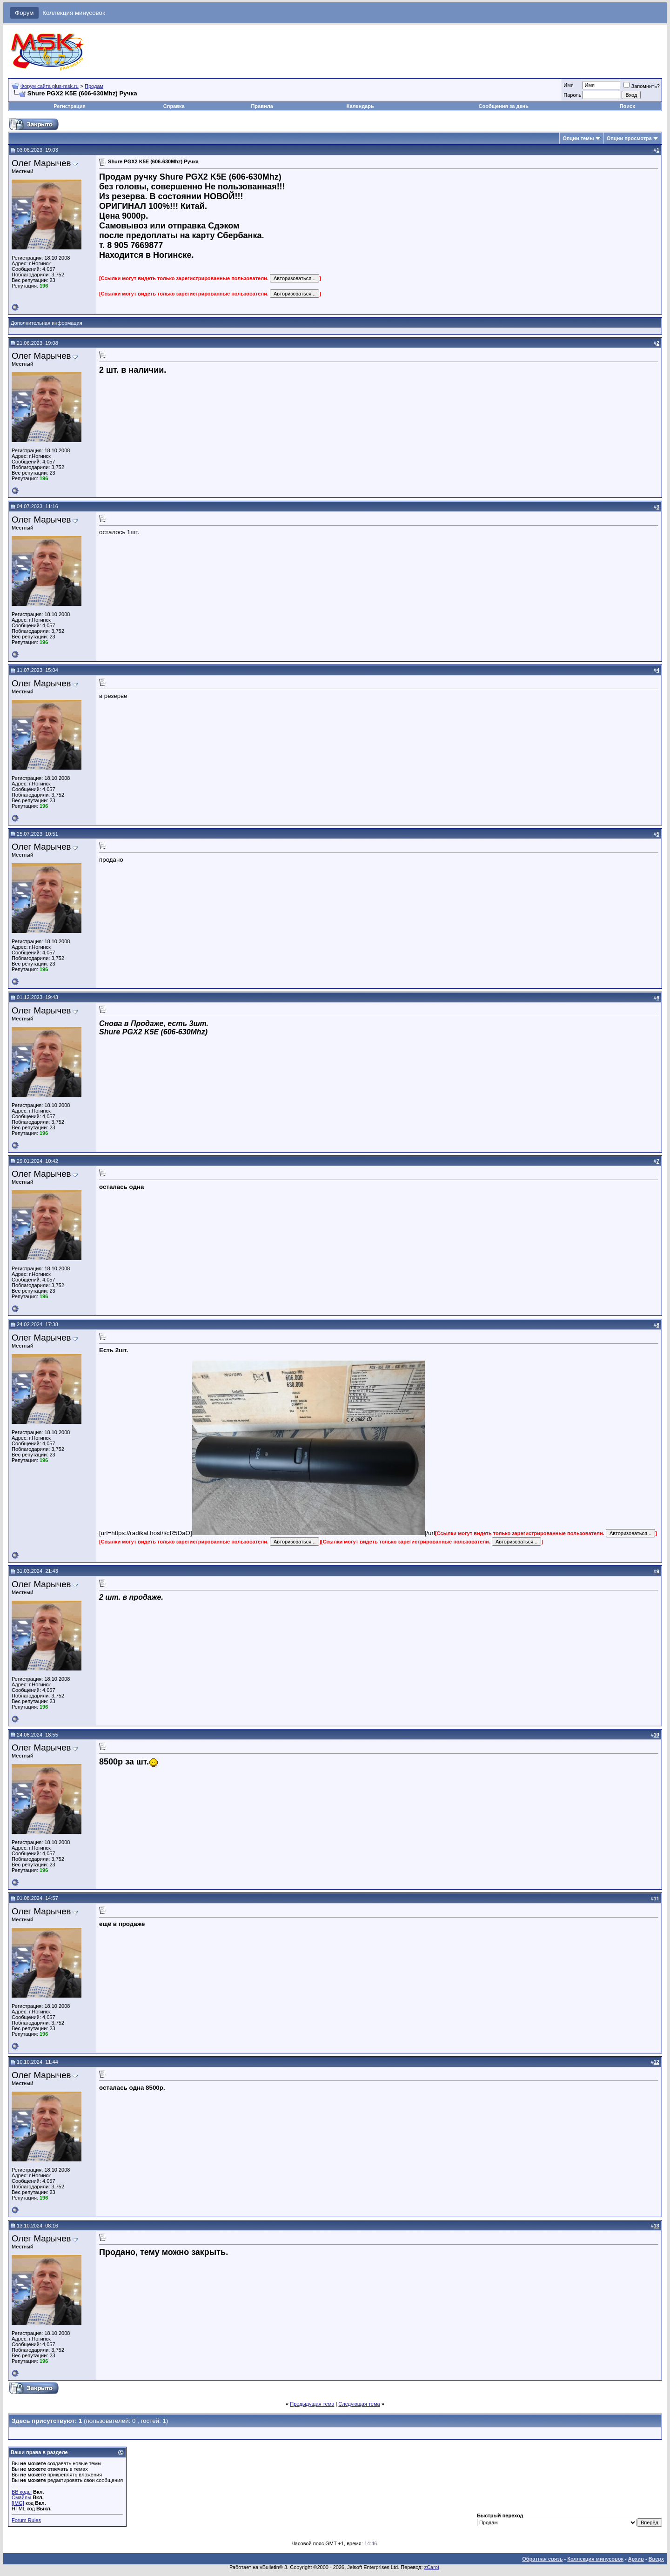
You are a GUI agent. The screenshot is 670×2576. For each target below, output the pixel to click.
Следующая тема (359, 2404)
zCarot (431, 2567)
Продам (94, 86)
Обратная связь (542, 2559)
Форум (24, 12)
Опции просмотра (629, 138)
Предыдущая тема (312, 2404)
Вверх (656, 2559)
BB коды (22, 2492)
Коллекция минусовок (73, 12)
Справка (174, 106)
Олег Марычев (41, 163)
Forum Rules (26, 2520)
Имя (568, 85)
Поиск (627, 106)
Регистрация (70, 106)
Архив (636, 2559)
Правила (262, 106)
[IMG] (18, 2503)
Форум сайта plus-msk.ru (49, 86)
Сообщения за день (504, 106)
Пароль (572, 95)
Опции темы (578, 138)
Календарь (360, 106)
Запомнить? (641, 86)
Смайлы (21, 2497)
